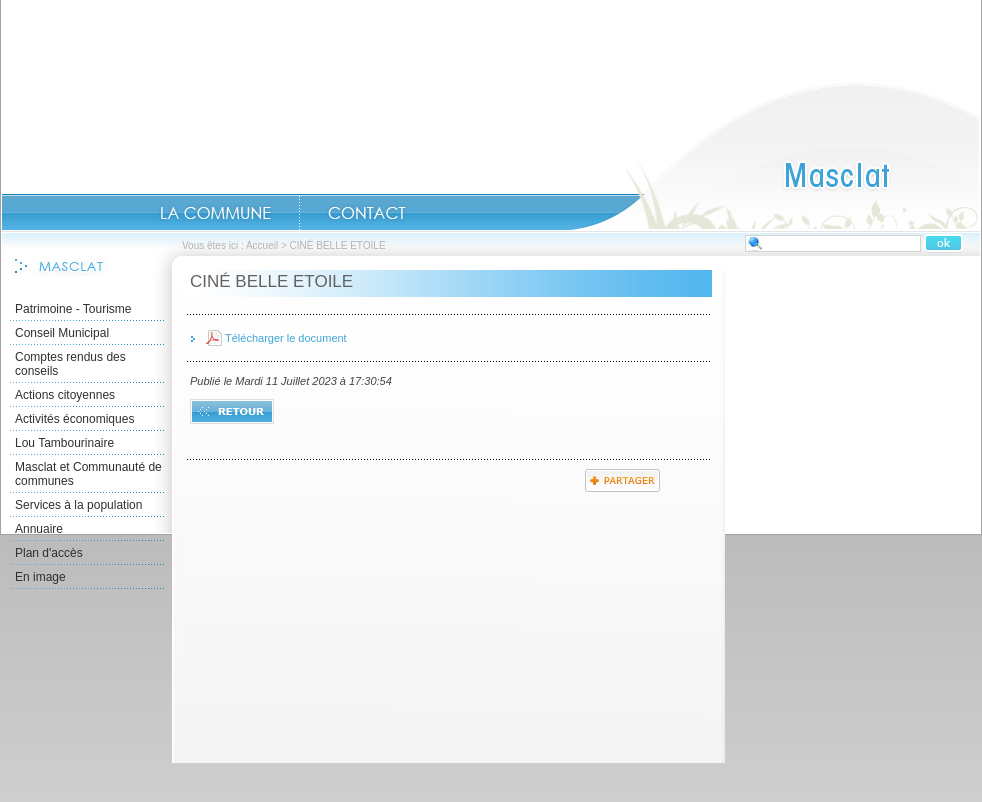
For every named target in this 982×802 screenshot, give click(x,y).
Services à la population (78, 505)
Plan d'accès (49, 553)
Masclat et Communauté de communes (88, 474)
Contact (367, 213)
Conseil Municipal (62, 333)
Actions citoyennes (65, 395)
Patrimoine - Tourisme (73, 309)
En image (40, 577)
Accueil (775, 156)
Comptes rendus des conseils (70, 364)
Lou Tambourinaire (64, 443)
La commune (215, 213)
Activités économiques (74, 419)
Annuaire (39, 529)
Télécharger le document (286, 338)
